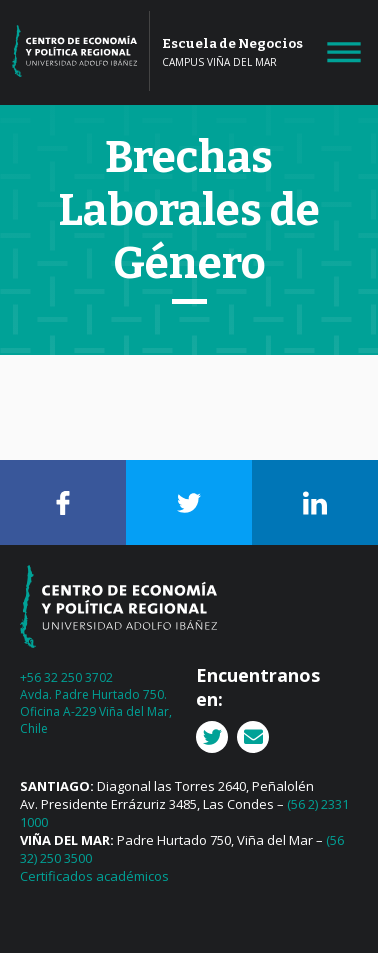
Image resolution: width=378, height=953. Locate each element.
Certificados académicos (94, 876)
